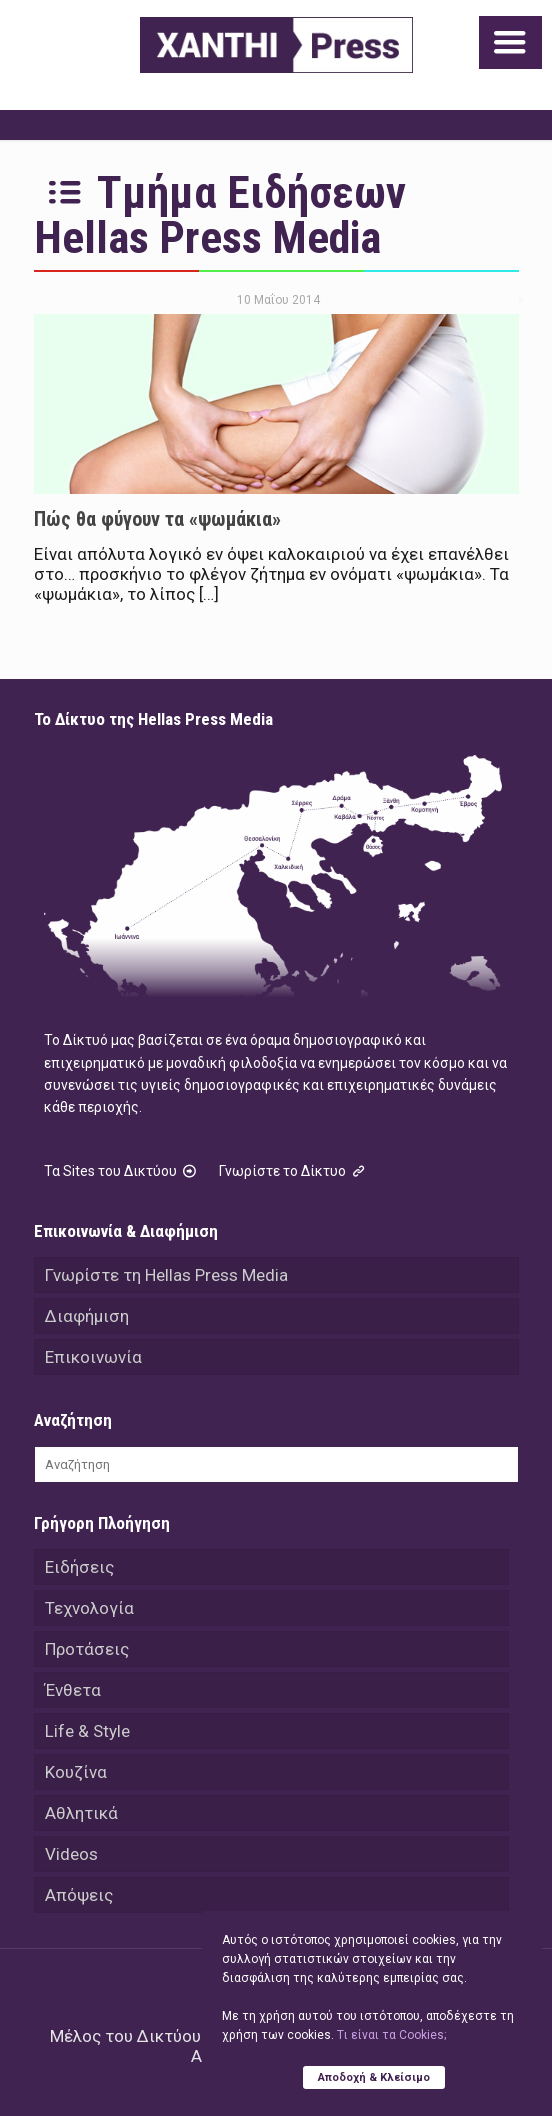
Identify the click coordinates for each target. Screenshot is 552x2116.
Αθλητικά (81, 1813)
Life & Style (87, 1731)
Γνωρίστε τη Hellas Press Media (166, 1275)
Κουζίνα (76, 1772)
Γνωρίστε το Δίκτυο (294, 1171)
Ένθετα (73, 1690)
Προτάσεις (87, 1649)
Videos (71, 1854)
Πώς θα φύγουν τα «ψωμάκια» (157, 519)
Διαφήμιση (87, 1316)
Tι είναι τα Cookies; (391, 2035)
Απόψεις (79, 1895)
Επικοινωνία (93, 1357)
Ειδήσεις (79, 1567)
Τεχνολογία (89, 1608)
